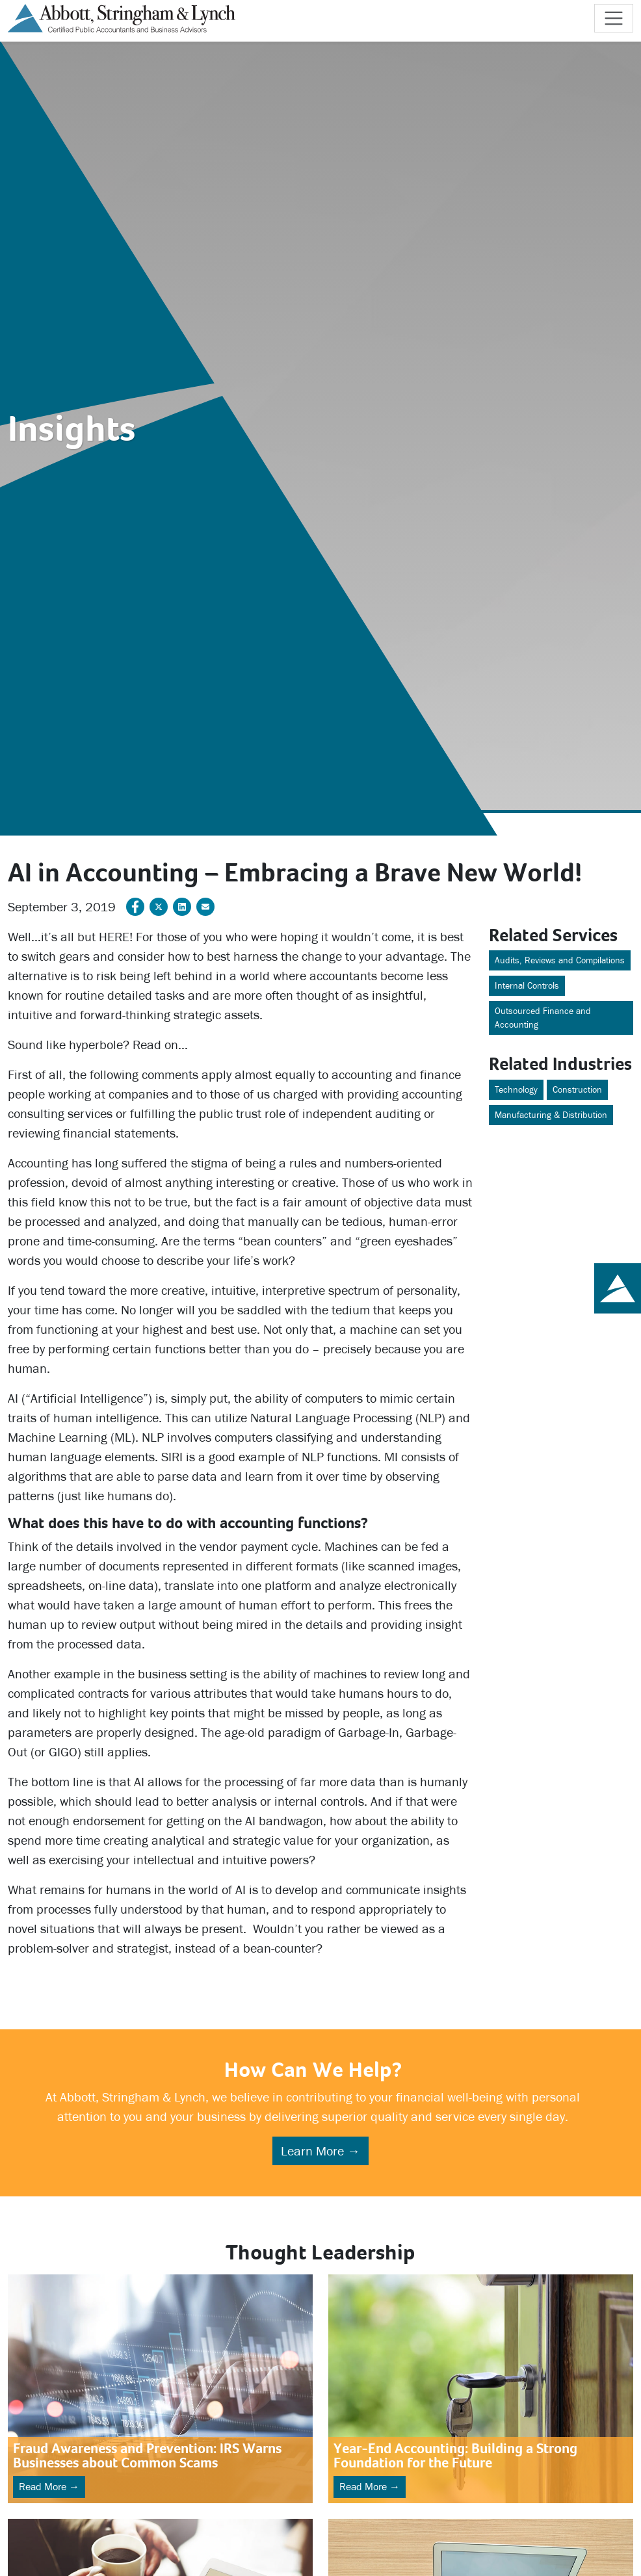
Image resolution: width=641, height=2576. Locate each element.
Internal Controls (527, 986)
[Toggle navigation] (613, 18)
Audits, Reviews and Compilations (560, 960)
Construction (577, 1090)
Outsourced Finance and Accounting (543, 1018)
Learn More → (320, 2151)
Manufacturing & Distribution (551, 1115)
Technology (516, 1090)
